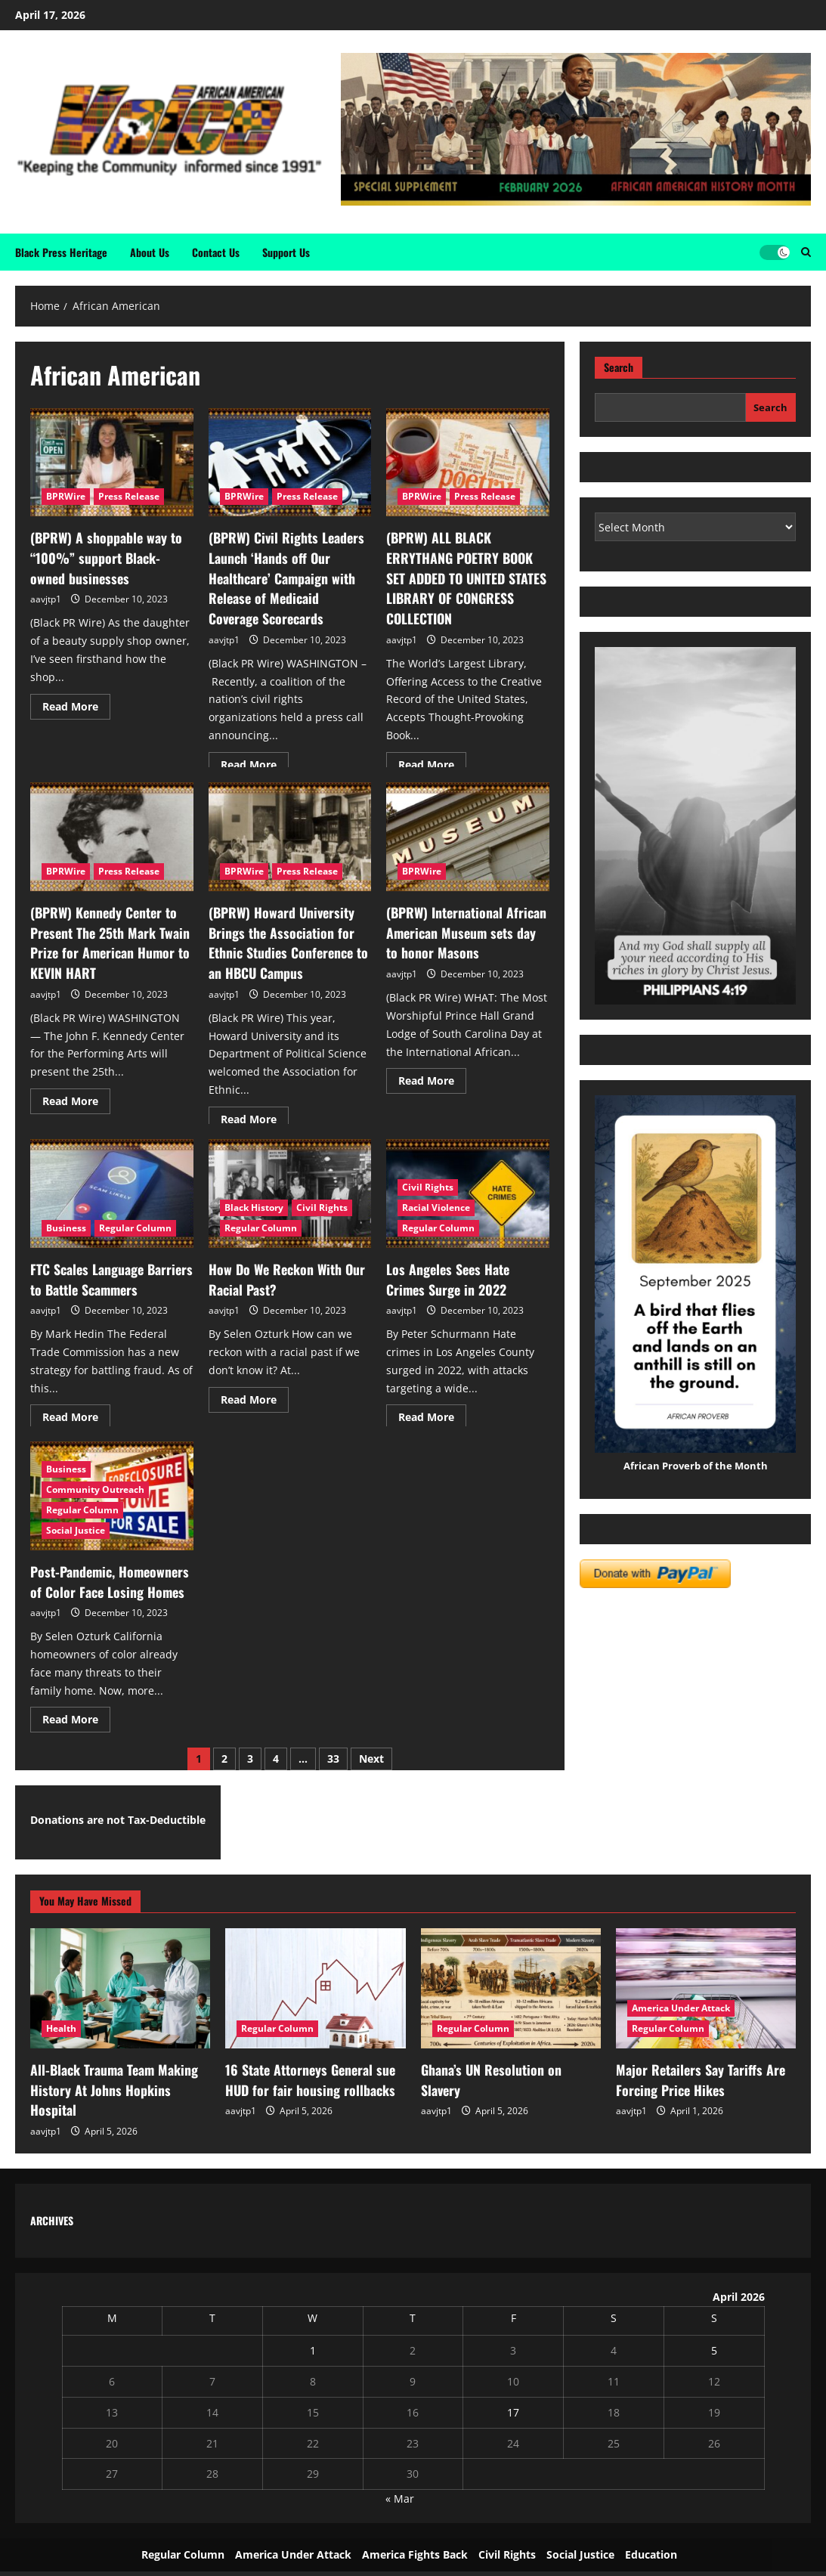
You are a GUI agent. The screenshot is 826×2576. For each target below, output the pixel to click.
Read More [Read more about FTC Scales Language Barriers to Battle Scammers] (76, 1410)
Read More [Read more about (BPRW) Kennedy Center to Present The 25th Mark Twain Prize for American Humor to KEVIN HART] (76, 1090)
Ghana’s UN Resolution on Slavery (502, 2064)
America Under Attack (681, 2003)
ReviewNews (540, 2559)
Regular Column (135, 1227)
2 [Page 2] (224, 1755)
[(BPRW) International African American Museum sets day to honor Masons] (467, 836)
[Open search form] (806, 252)
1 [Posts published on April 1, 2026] (313, 2322)
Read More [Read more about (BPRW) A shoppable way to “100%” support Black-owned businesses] (76, 697)
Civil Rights (322, 1207)
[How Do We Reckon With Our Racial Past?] (290, 1193)
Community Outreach (95, 1489)
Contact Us (216, 252)
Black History (253, 1207)
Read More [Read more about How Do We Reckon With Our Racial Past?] (255, 1392)
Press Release (128, 496)
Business (66, 1227)
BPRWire (65, 496)
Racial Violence (436, 1207)
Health (61, 2023)
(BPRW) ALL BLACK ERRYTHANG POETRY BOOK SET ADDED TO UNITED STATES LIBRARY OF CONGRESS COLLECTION (464, 564)
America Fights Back (415, 2526)
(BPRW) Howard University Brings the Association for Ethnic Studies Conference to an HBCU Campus (289, 939)
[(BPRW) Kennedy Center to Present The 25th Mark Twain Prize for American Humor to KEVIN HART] (111, 836)
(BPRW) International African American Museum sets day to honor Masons (460, 930)
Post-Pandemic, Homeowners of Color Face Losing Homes (108, 1580)
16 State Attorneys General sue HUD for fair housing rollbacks (314, 2073)
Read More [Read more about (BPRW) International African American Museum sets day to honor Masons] (432, 1072)
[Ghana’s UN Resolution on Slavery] (511, 1984)
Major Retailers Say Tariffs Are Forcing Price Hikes (690, 2073)
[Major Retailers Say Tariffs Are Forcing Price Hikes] (706, 1984)
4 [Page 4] (276, 1755)
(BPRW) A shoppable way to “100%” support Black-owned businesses (103, 555)
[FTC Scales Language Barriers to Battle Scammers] (111, 1193)
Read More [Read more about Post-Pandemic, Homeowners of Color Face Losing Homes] (76, 1713)
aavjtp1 (45, 593)
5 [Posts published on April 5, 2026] (714, 2322)
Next (371, 1755)
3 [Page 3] (250, 1755)
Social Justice (75, 1530)
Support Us (286, 252)
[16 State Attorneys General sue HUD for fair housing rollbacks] (315, 1984)
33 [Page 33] (333, 1755)
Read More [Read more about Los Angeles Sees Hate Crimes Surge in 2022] (432, 1410)
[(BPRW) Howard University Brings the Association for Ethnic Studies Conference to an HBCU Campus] (290, 836)
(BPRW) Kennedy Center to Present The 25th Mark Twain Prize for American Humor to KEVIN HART (101, 939)
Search (618, 367)
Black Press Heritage (61, 252)
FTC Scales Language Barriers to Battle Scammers (108, 1277)
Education (651, 2526)
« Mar (399, 2470)
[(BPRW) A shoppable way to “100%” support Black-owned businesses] (111, 462)
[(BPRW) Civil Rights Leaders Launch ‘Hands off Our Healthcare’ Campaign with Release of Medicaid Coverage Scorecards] (290, 462)
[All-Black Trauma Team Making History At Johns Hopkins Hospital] (120, 1984)
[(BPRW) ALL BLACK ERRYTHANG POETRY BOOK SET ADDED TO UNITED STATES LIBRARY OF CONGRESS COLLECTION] (467, 462)
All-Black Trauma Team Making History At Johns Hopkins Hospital (114, 2073)
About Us (149, 252)
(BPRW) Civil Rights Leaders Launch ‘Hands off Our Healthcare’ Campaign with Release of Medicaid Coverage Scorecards (282, 573)
